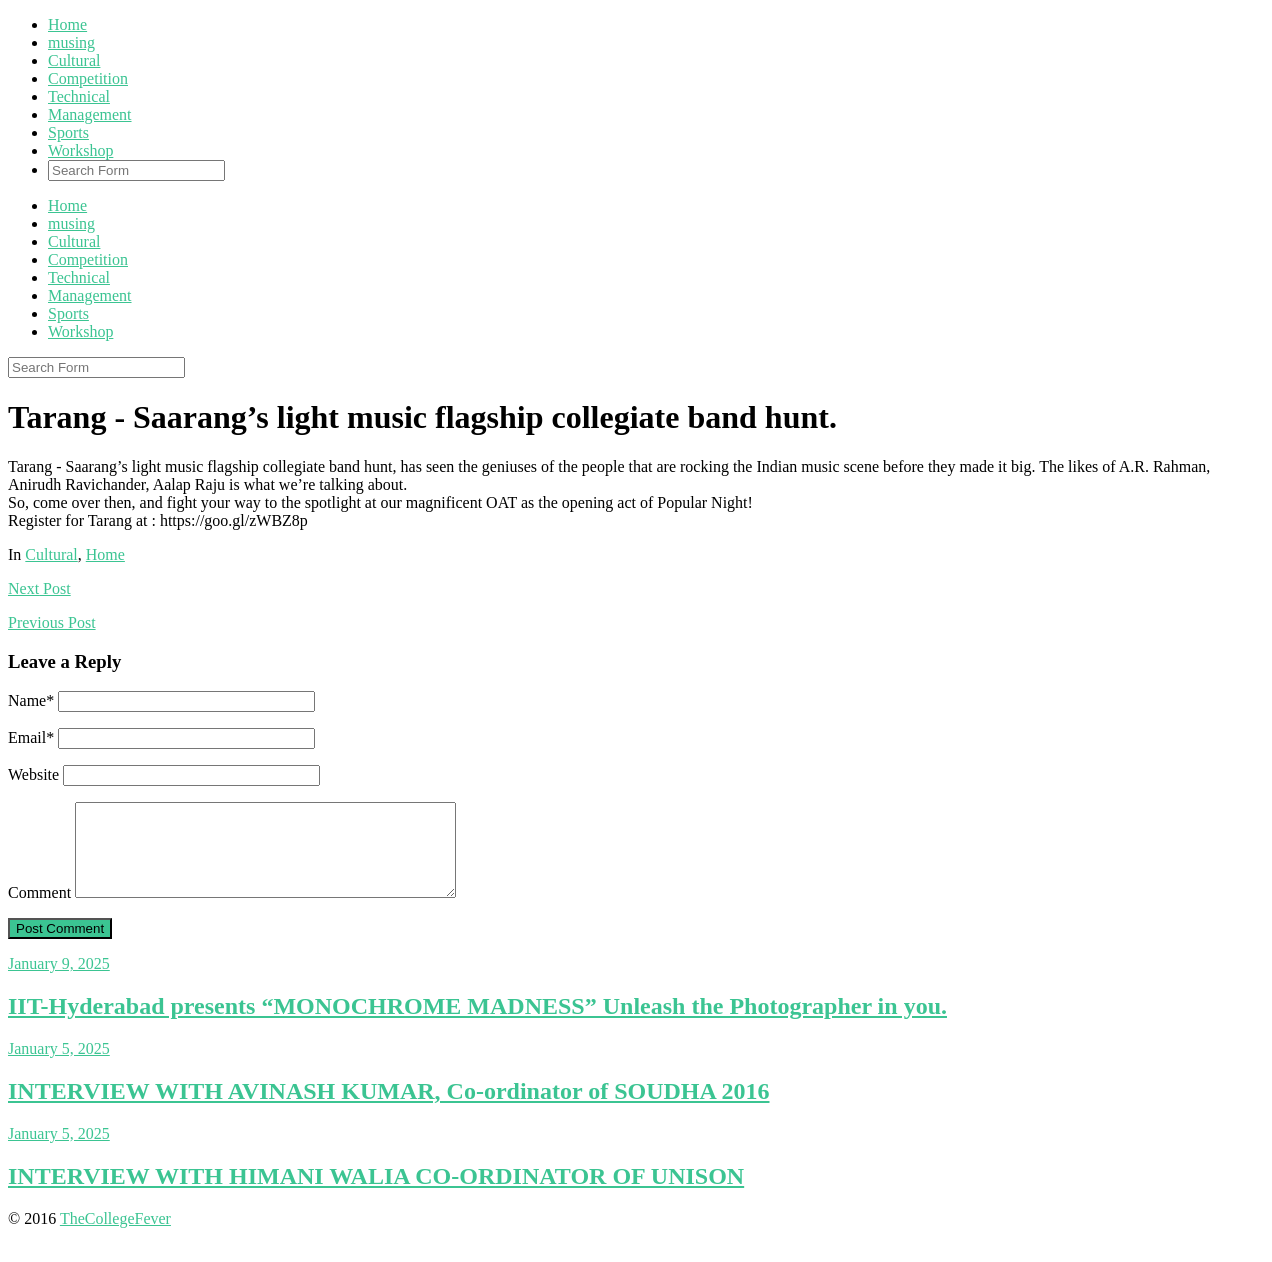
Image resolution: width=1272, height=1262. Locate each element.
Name (31, 700)
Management (90, 114)
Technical (79, 96)
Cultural (74, 60)
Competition (88, 78)
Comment (39, 910)
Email (31, 737)
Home (67, 24)
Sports (68, 132)
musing (71, 42)
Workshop (80, 150)
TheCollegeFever (115, 1236)
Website (33, 774)
